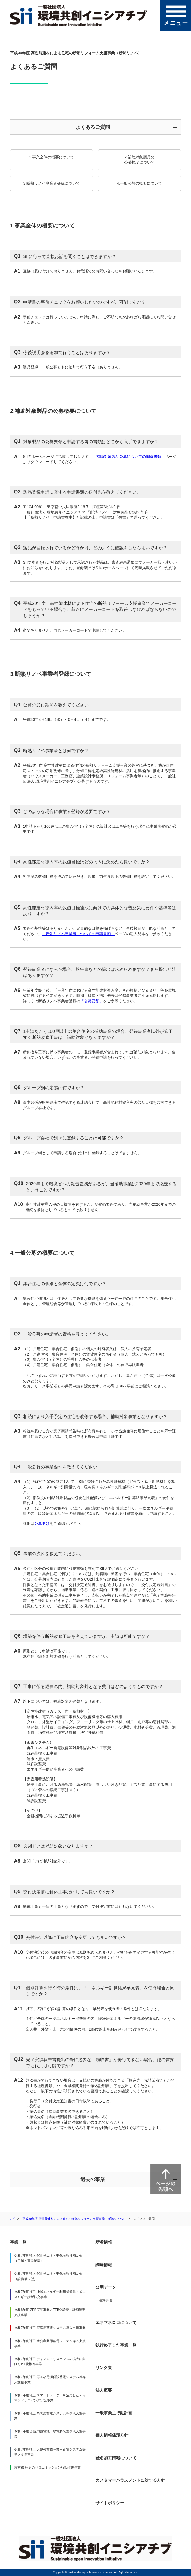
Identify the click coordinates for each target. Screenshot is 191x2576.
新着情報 (104, 2242)
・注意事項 (104, 2300)
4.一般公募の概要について (139, 183)
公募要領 (42, 1523)
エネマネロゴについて (116, 2322)
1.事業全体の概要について (51, 157)
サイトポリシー (110, 2502)
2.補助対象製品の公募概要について (139, 160)
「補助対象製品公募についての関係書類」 (128, 456)
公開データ (106, 2287)
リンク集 (104, 2367)
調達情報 (104, 2264)
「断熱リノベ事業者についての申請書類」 (78, 934)
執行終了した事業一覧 (116, 2345)
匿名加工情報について (116, 2457)
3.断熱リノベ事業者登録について (51, 183)
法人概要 (104, 2390)
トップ (9, 2218)
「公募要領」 (91, 1001)
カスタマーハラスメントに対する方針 (130, 2480)
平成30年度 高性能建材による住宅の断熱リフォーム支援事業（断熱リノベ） (74, 2218)
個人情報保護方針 (112, 2435)
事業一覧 (18, 2242)
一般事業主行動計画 (114, 2412)
